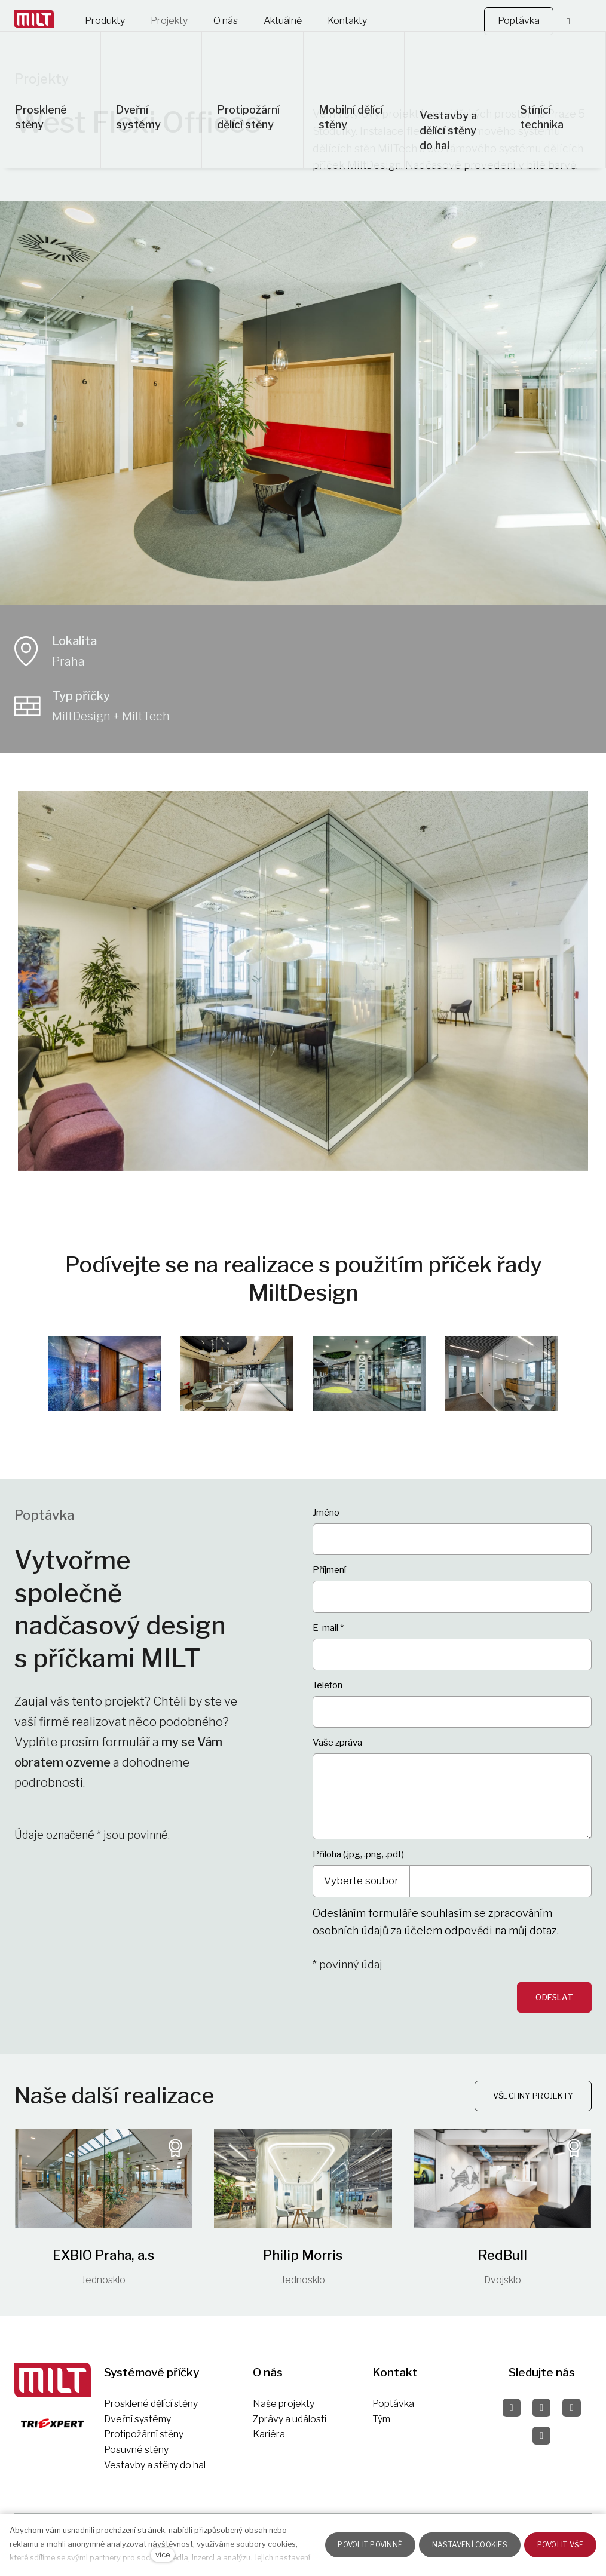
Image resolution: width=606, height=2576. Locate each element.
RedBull (502, 2262)
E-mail (328, 1634)
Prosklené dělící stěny (151, 2403)
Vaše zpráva (337, 1749)
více (162, 2554)
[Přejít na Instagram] (541, 2407)
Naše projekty (283, 2403)
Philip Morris (302, 2262)
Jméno (326, 1519)
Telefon (327, 1691)
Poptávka (393, 2403)
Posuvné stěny (136, 2449)
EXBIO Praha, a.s (103, 2262)
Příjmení (329, 1576)
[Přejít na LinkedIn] (541, 2436)
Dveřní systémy (137, 2419)
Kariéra (269, 2434)
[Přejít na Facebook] (512, 2407)
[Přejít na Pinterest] (571, 2407)
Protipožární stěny (143, 2434)
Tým (381, 2419)
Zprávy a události (289, 2419)
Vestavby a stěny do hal (155, 2465)
